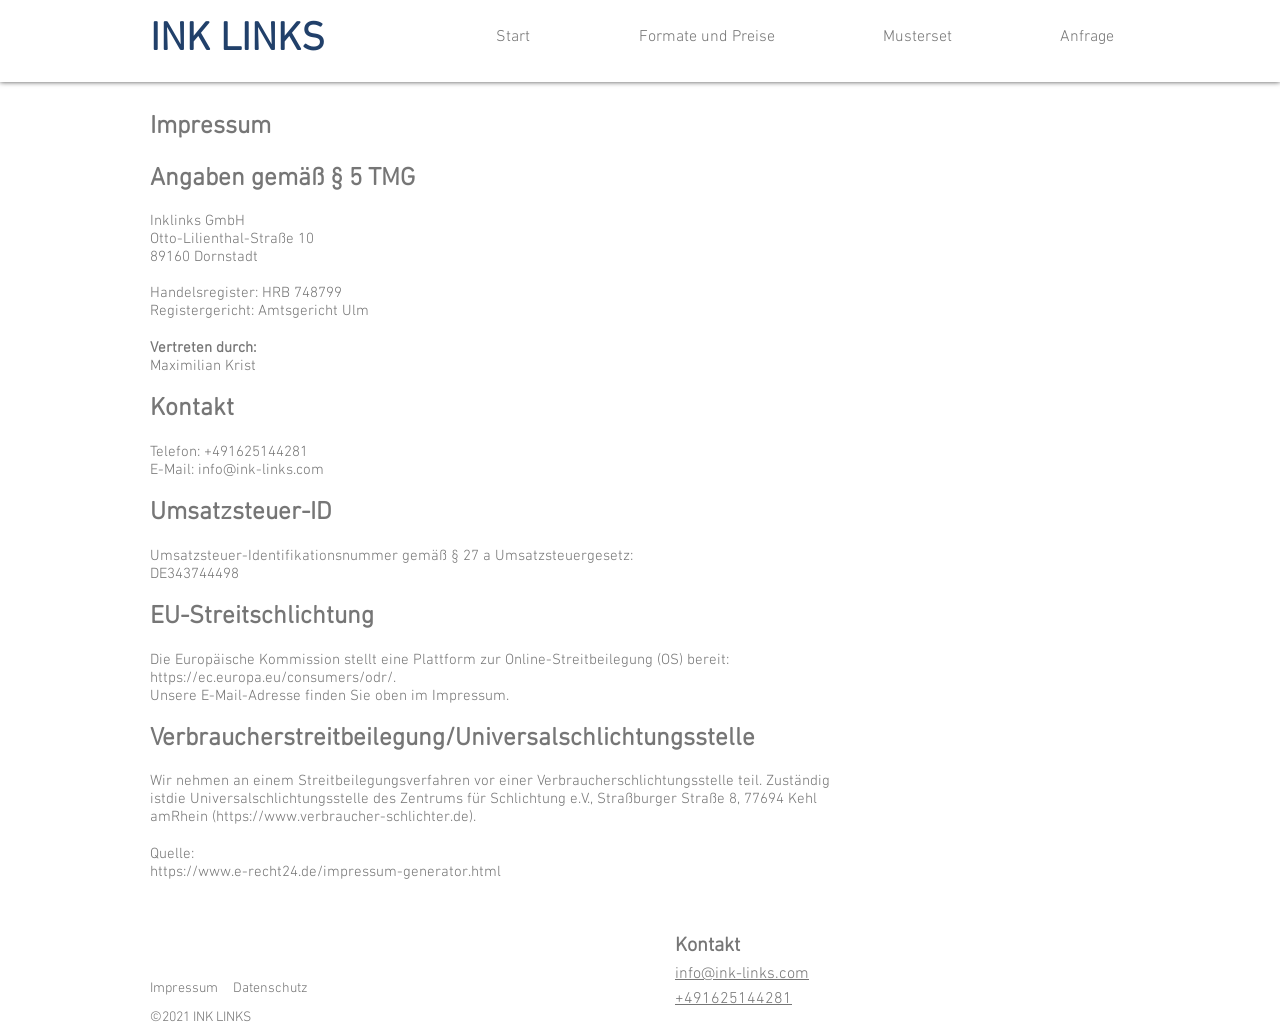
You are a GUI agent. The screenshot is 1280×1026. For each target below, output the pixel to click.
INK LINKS (237, 40)
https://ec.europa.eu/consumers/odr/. (273, 678)
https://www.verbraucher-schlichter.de (342, 817)
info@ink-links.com (261, 470)
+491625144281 (733, 999)
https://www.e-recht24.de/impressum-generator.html (325, 872)
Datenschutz (270, 988)
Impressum (184, 988)
